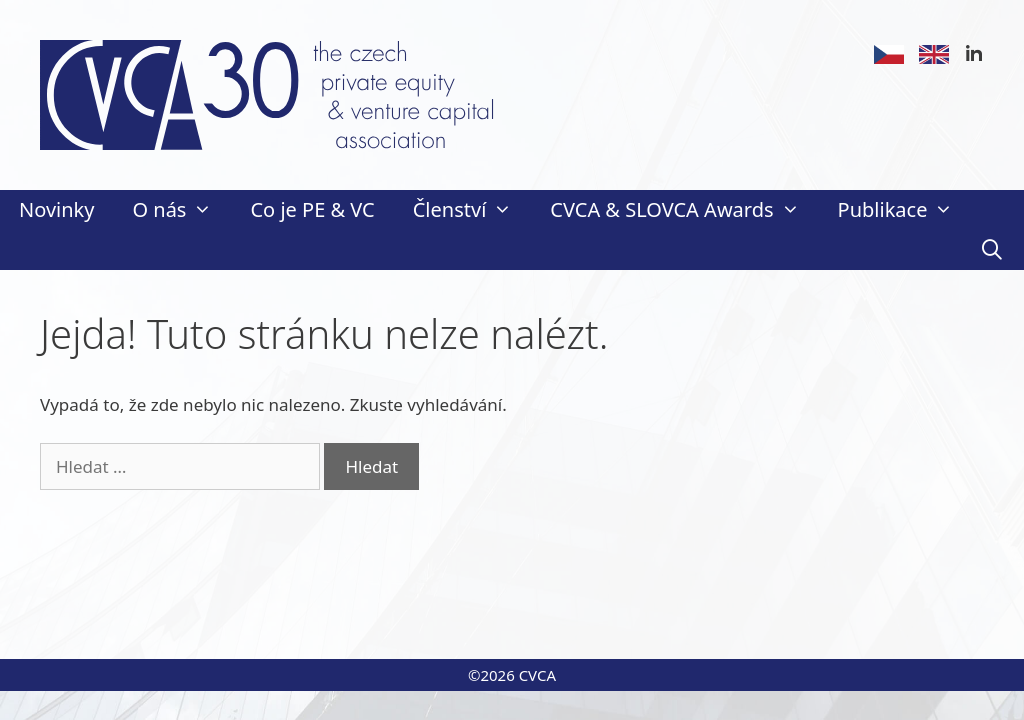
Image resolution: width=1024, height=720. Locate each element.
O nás (181, 210)
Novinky (56, 209)
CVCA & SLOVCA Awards (684, 210)
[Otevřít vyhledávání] (992, 250)
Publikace (905, 210)
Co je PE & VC (312, 209)
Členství (472, 210)
